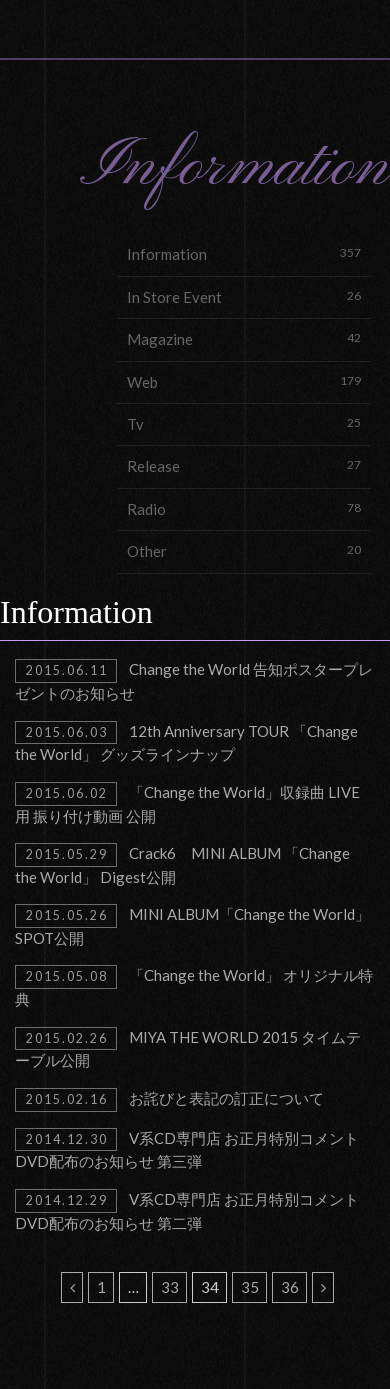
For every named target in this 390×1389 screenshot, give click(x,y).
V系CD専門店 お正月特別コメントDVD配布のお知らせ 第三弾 (187, 1149)
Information (244, 253)
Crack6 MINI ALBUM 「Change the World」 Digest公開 (182, 864)
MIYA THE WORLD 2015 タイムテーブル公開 (188, 1048)
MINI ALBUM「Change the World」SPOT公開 (192, 925)
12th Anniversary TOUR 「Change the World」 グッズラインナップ (186, 742)
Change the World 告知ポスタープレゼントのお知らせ (194, 680)
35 (250, 1287)
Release (244, 465)
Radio (244, 508)
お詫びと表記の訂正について (169, 1100)
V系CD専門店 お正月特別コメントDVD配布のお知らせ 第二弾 (187, 1210)
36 (290, 1287)
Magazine (244, 338)
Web (244, 381)
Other (244, 550)
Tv (244, 423)
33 (170, 1287)
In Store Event (244, 296)
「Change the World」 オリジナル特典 (194, 986)
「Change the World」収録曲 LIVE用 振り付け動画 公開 (187, 803)
